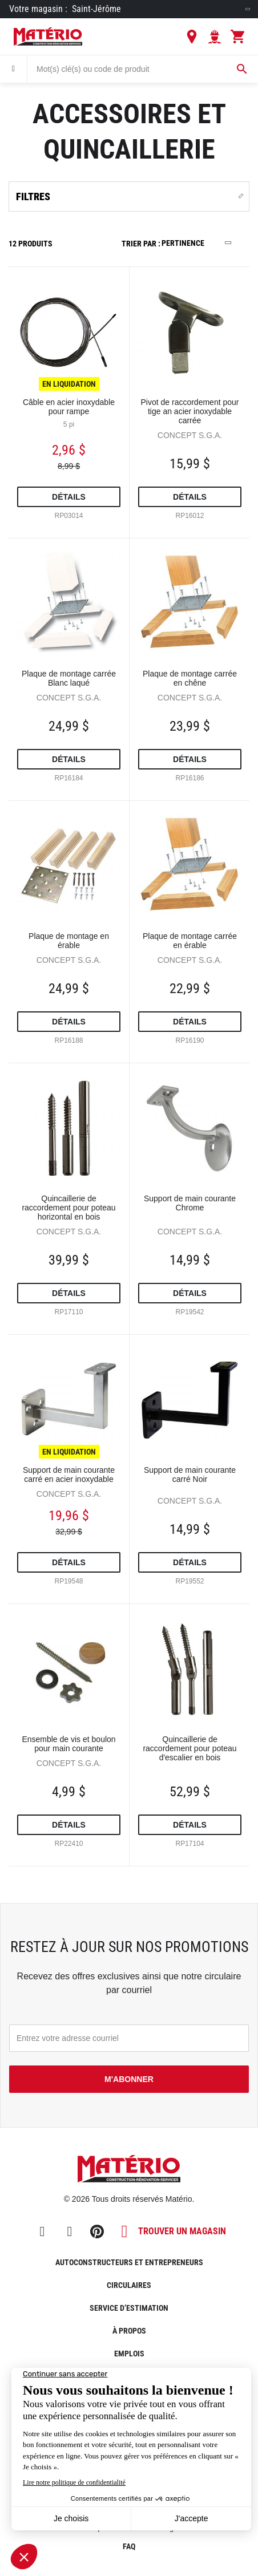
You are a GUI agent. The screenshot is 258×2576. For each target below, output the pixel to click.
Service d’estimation (129, 2307)
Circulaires (129, 2285)
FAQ (129, 2546)
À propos (129, 2330)
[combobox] (142, 69)
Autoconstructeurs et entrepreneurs (129, 2262)
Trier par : (141, 243)
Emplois (129, 2353)
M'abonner (129, 2079)
